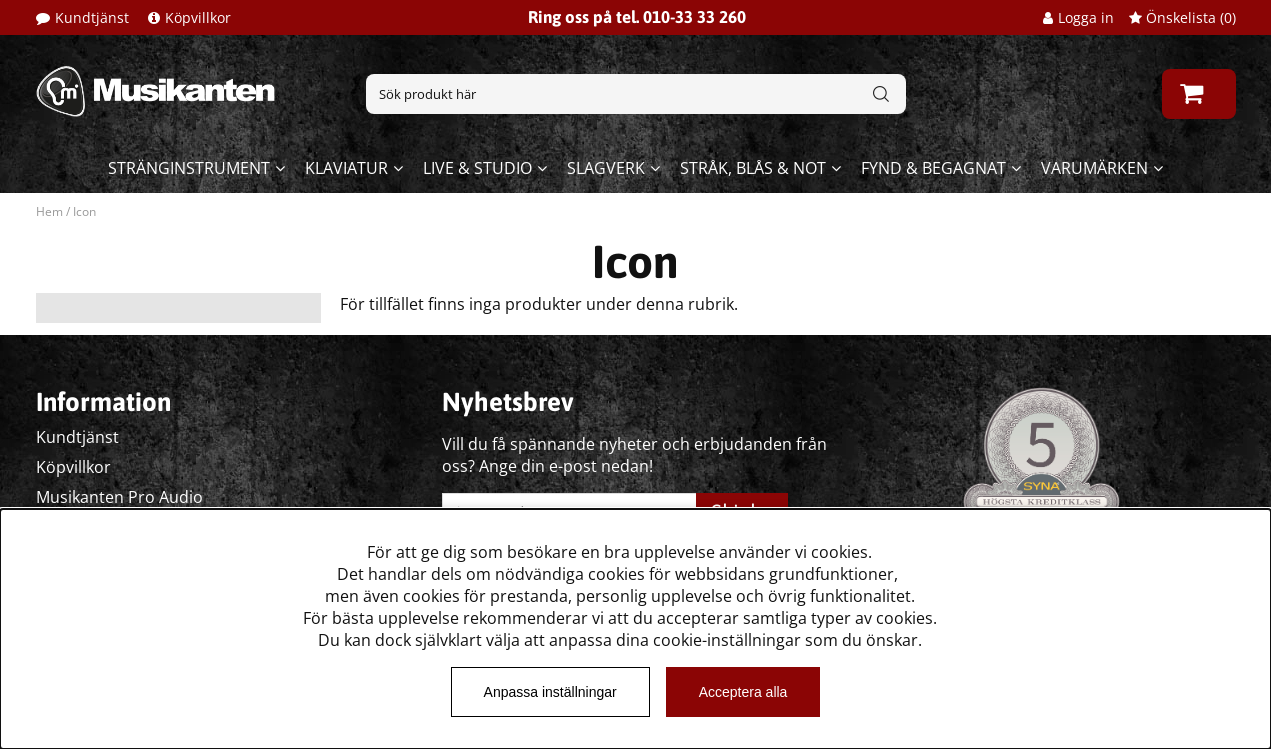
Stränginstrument (189, 168)
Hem (49, 211)
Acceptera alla (743, 692)
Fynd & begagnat (933, 168)
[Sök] (636, 94)
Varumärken (1094, 168)
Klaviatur (346, 168)
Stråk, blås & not (753, 168)
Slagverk (606, 168)
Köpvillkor (198, 17)
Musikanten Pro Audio (119, 497)
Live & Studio (477, 168)
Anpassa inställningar (550, 692)
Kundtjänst (92, 17)
